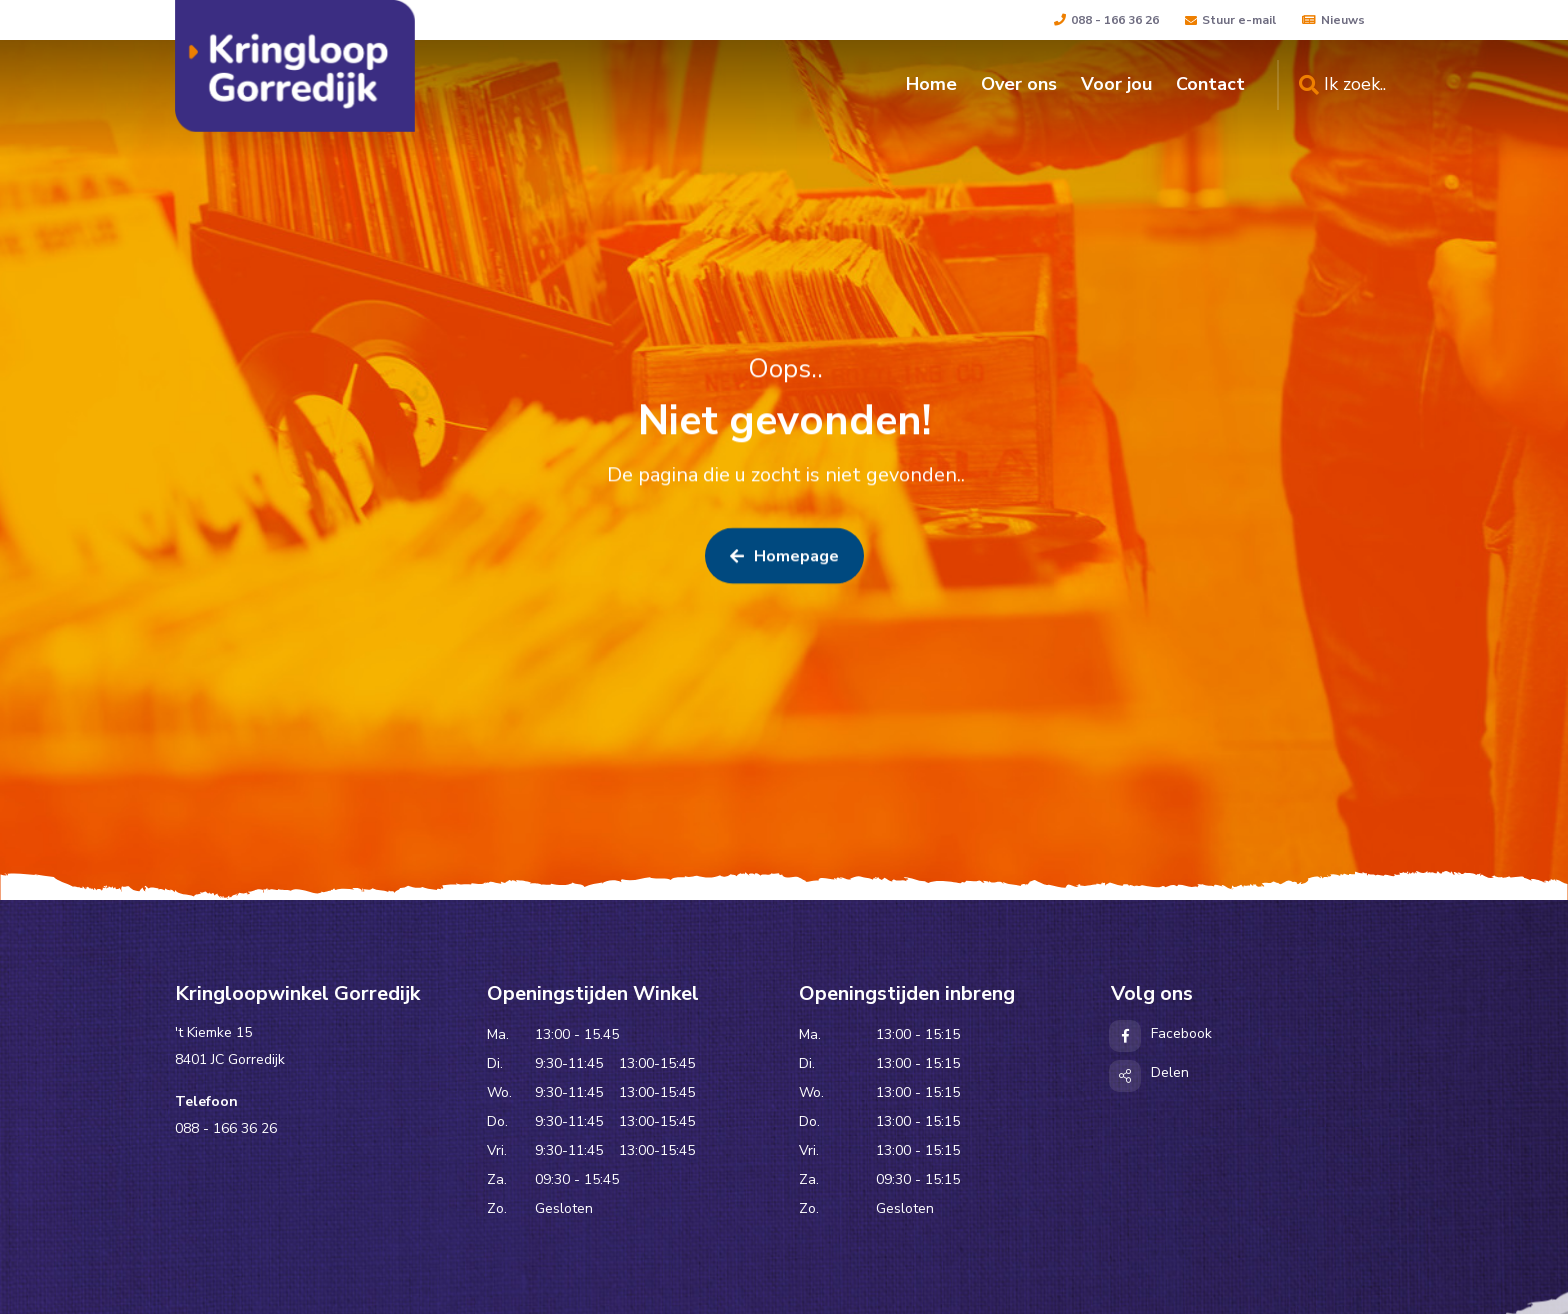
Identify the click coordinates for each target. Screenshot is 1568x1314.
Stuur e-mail (1230, 20)
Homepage (784, 558)
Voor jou (1116, 84)
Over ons (1019, 84)
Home (931, 84)
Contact (1210, 84)
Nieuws (1333, 20)
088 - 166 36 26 (1106, 20)
